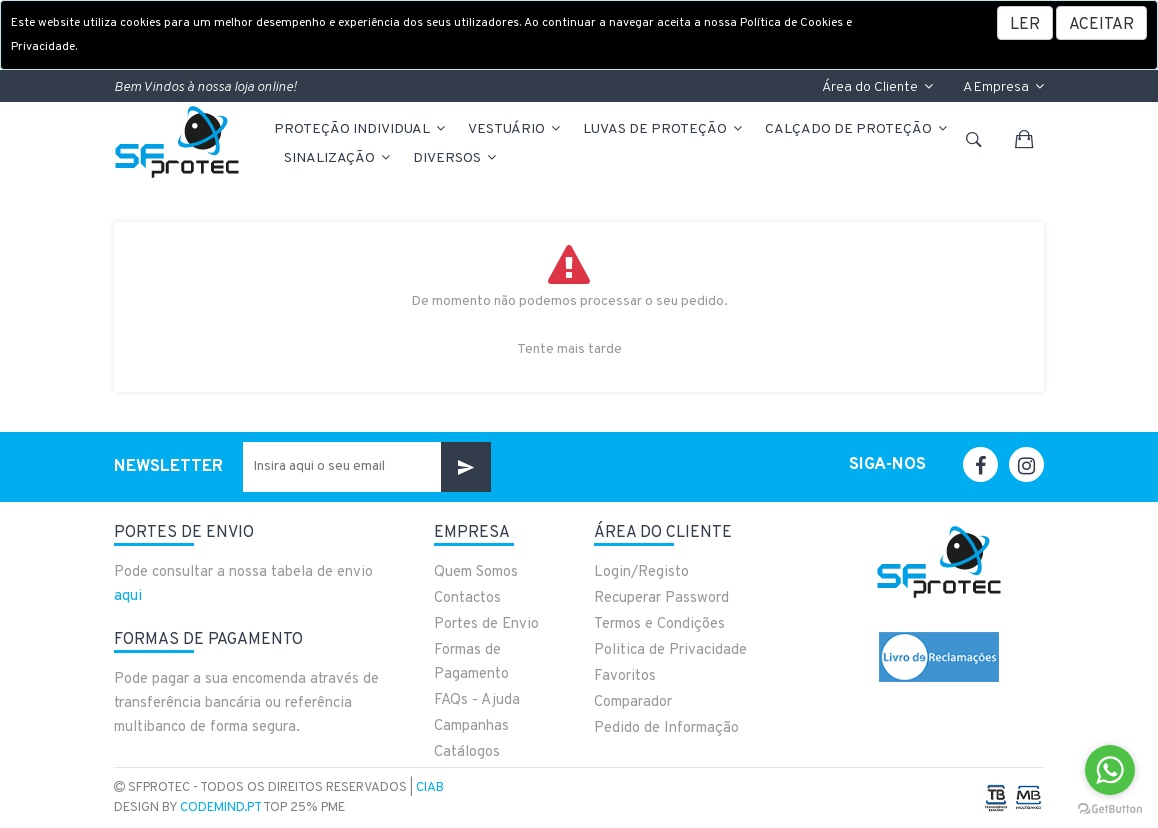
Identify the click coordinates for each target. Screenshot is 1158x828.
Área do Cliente (877, 87)
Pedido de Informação (666, 728)
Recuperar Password (661, 598)
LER (1025, 25)
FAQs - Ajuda (477, 700)
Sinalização (338, 158)
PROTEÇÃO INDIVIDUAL (361, 129)
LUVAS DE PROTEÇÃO (664, 129)
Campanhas (471, 726)
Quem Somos (476, 572)
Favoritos (625, 676)
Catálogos (467, 752)
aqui (128, 596)
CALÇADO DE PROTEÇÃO (857, 129)
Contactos (467, 598)
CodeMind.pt (220, 808)
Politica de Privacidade (670, 650)
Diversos (456, 158)
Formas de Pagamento (471, 662)
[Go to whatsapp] (1110, 770)
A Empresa (1003, 87)
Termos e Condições (659, 624)
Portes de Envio (486, 624)
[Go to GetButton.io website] (1110, 808)
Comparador (633, 702)
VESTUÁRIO (515, 129)
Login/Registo (641, 572)
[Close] (1101, 23)
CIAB (430, 788)
